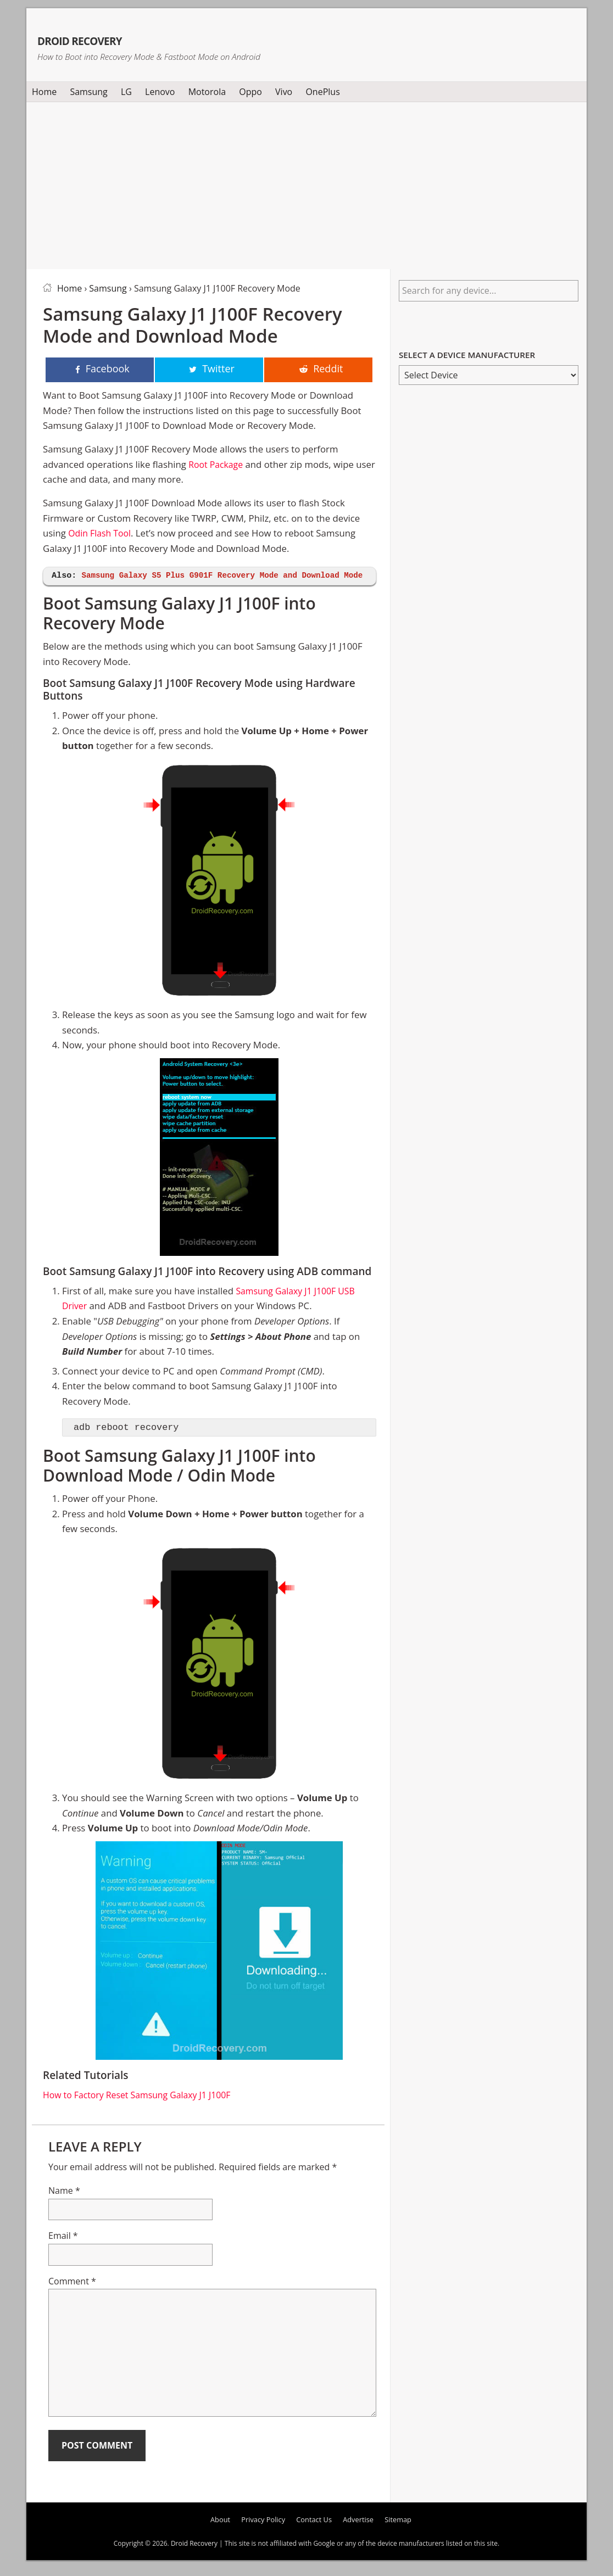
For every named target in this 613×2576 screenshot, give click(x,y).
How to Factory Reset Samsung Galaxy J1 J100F (142, 2110)
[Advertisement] (306, 183)
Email (63, 2251)
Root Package (217, 465)
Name (64, 2206)
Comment (72, 2297)
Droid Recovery (121, 37)
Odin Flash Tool (101, 534)
